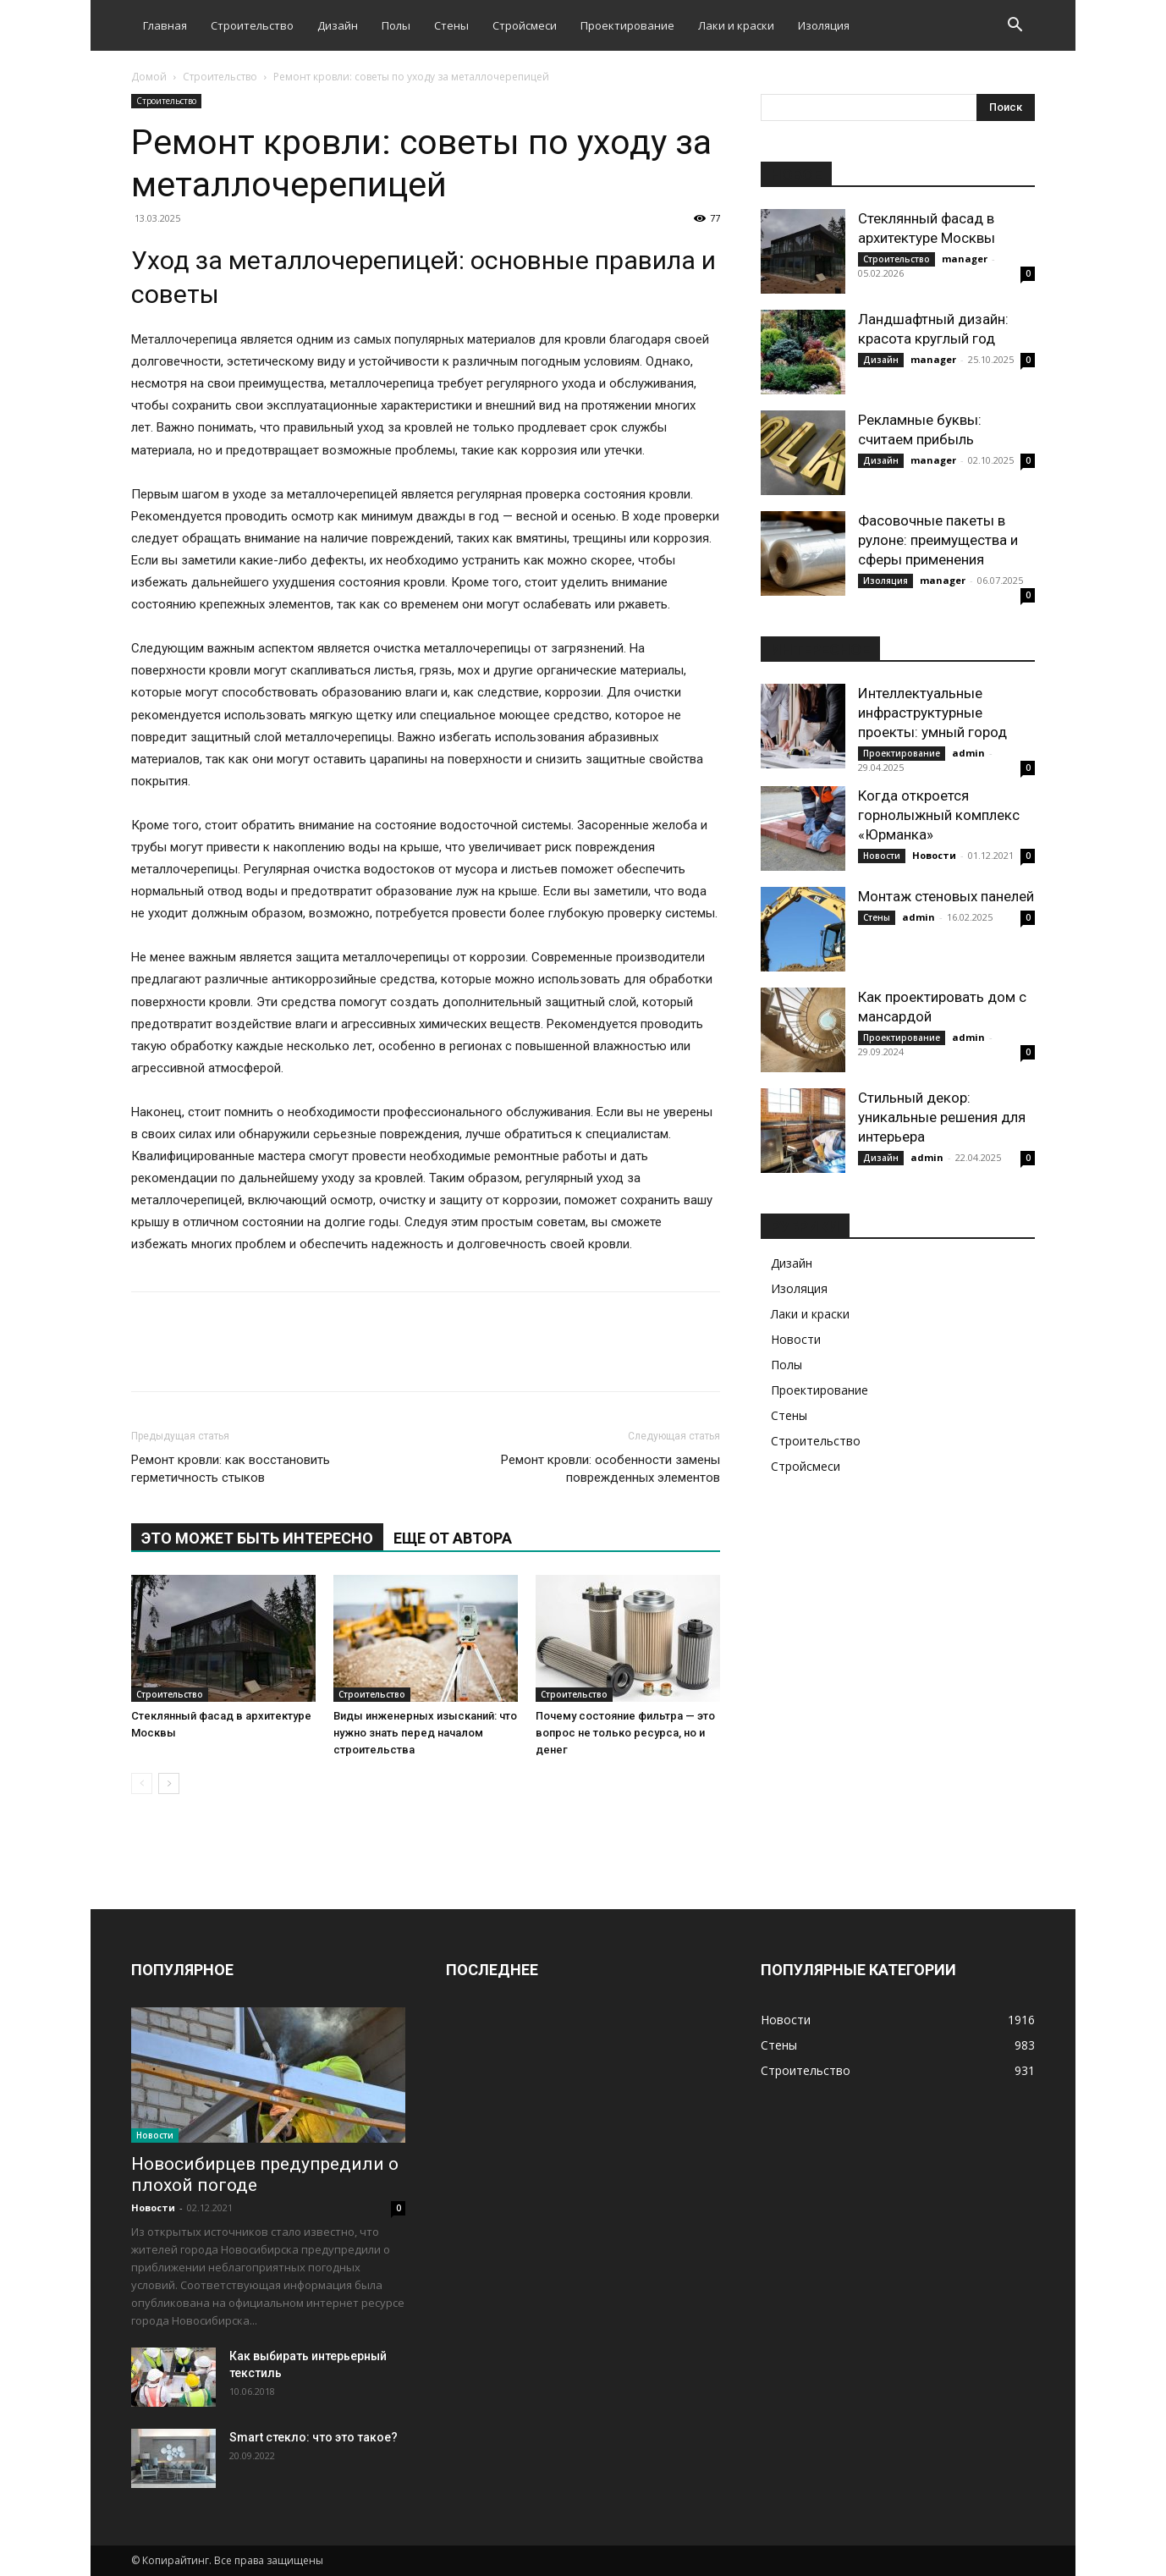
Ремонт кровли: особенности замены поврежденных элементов (610, 1468)
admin (968, 752)
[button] (1014, 27)
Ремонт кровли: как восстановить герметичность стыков (230, 1468)
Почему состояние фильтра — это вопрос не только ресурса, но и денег (625, 1732)
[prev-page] (141, 1783)
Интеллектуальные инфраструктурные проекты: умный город (932, 712)
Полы (396, 25)
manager (964, 258)
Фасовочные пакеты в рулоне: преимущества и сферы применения (938, 540)
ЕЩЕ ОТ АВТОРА (452, 1538)
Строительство (252, 25)
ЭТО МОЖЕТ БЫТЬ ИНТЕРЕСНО (257, 1538)
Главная (165, 25)
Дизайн (337, 25)
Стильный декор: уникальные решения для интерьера (942, 1117)
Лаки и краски (736, 25)
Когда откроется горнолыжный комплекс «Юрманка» (939, 815)
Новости (881, 855)
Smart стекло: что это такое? (313, 2437)
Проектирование (627, 25)
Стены (451, 25)
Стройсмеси (524, 25)
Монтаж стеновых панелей (946, 896)
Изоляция (824, 25)
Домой (149, 76)
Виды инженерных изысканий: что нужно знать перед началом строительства (425, 1732)
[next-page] (168, 1783)
